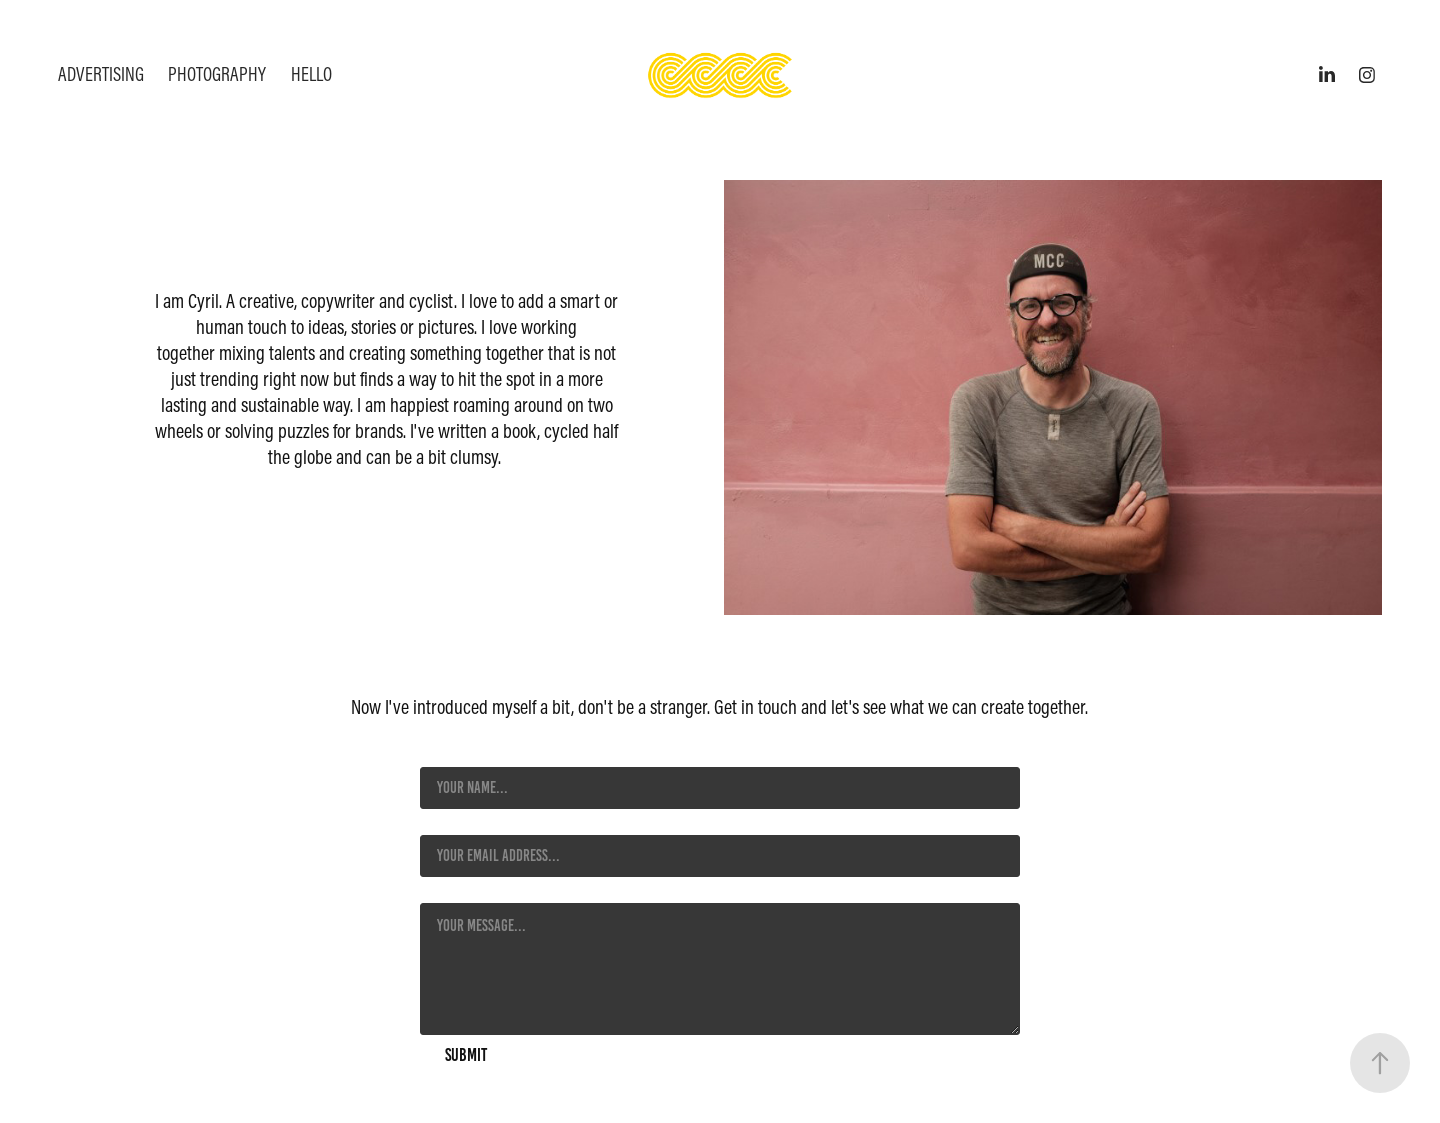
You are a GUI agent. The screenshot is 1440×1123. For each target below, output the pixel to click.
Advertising (101, 74)
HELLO (311, 74)
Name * (439, 749)
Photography (217, 74)
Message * (448, 885)
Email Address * (465, 817)
